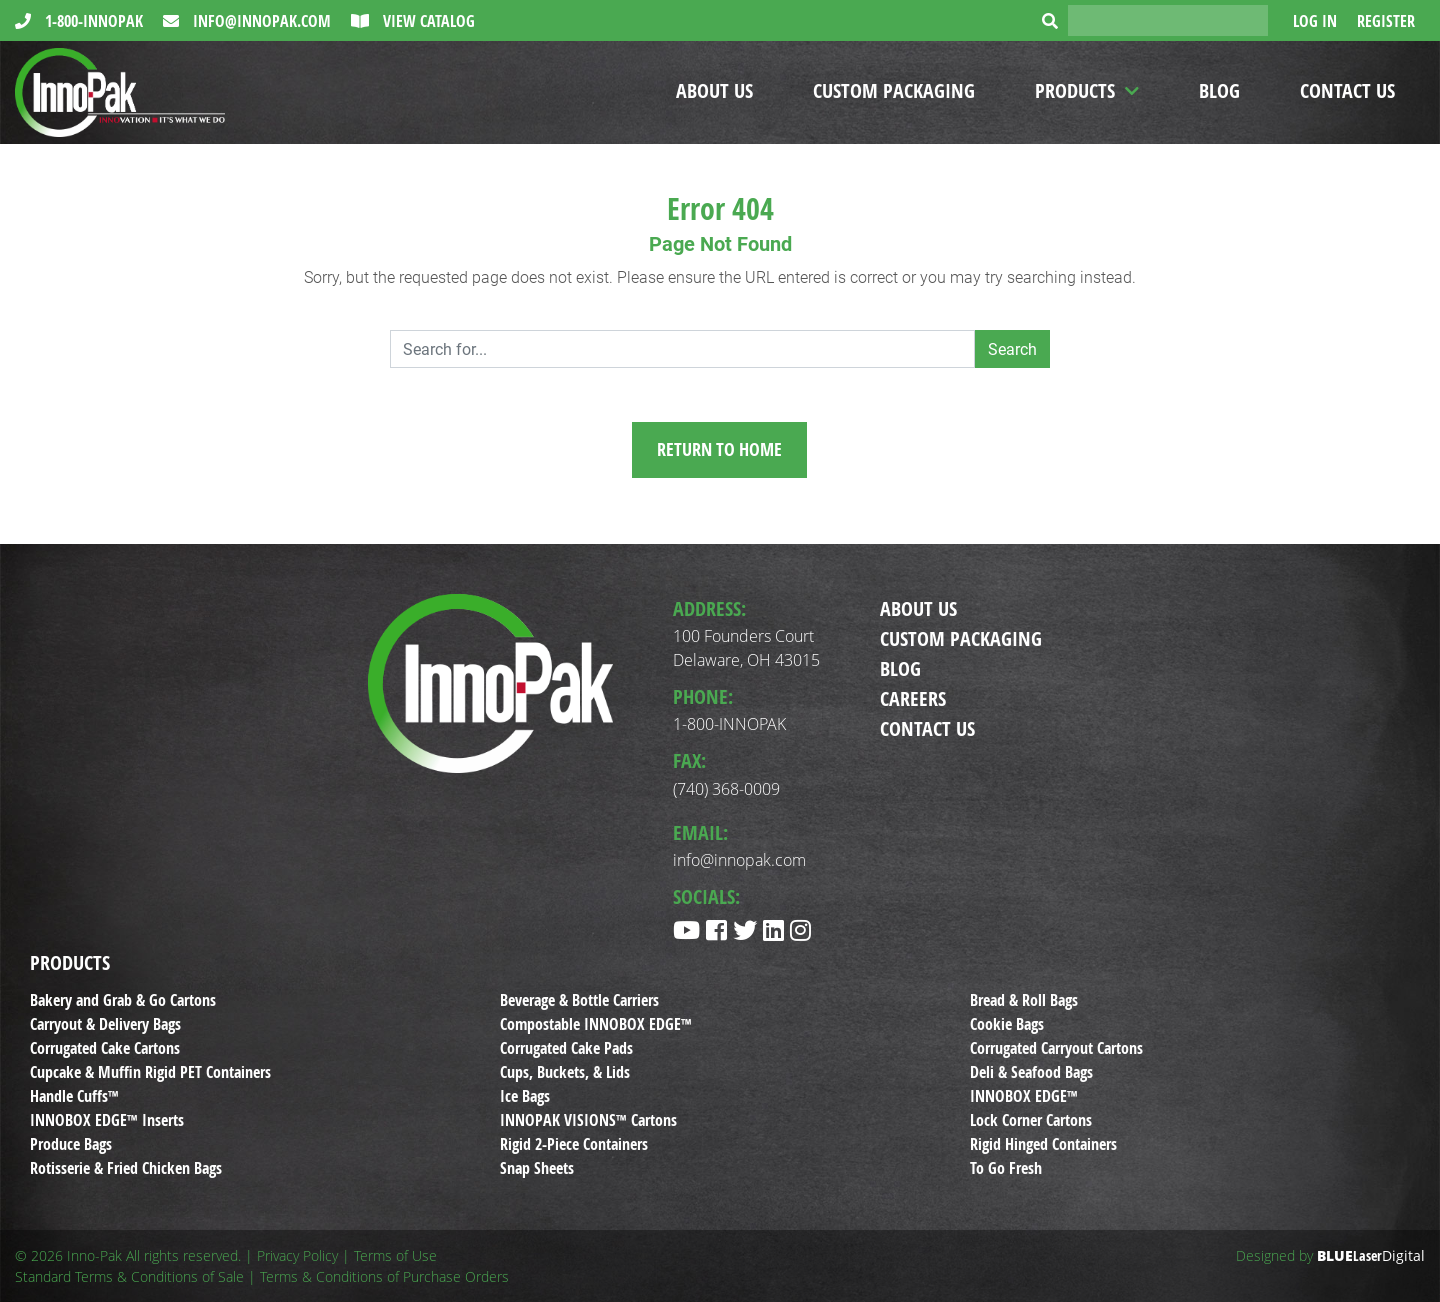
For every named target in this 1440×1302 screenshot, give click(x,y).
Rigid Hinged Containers (1043, 1144)
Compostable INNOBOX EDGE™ (596, 1024)
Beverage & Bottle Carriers (579, 1000)
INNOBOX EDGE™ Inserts (107, 1120)
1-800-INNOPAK (92, 21)
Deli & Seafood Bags (1031, 1072)
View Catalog (427, 21)
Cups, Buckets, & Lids (565, 1072)
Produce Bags (71, 1144)
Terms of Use (395, 1255)
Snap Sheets (537, 1168)
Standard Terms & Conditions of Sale (129, 1276)
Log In (1315, 21)
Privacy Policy (297, 1255)
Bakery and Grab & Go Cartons (123, 1000)
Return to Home (719, 449)
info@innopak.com (260, 21)
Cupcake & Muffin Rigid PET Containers (150, 1072)
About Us (714, 90)
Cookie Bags (1007, 1024)
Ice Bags (525, 1096)
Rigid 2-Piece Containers (574, 1144)
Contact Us (1347, 90)
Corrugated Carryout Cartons (1056, 1048)
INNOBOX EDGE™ (1024, 1096)
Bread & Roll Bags (1024, 1000)
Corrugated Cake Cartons (105, 1048)
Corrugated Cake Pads (566, 1048)
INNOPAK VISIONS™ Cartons (588, 1120)
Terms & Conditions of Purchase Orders (384, 1276)
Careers (913, 698)
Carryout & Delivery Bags (105, 1024)
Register (1386, 21)
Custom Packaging (894, 90)
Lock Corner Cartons (1031, 1120)
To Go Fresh (1006, 1168)
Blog (1219, 90)
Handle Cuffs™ (74, 1096)
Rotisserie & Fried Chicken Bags (126, 1168)
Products (1075, 90)
